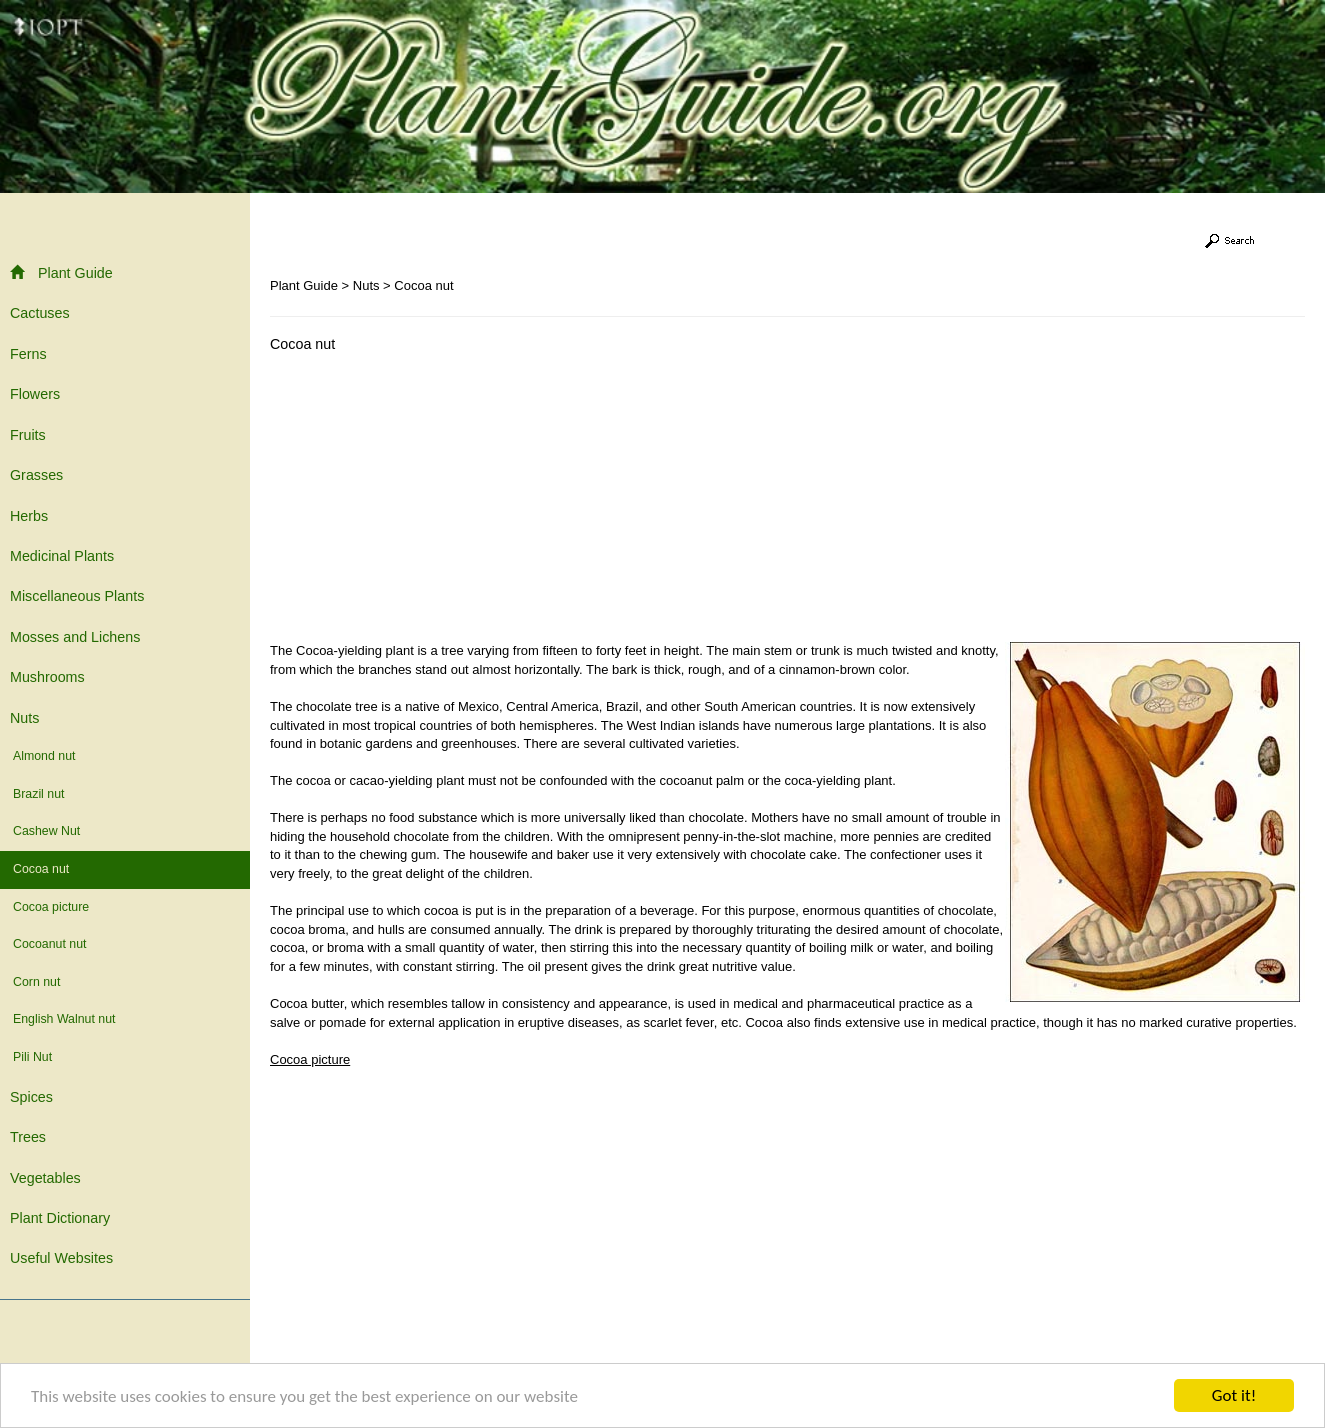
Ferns (28, 354)
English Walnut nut (64, 1019)
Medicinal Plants (62, 556)
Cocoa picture (51, 907)
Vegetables (45, 1178)
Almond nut (44, 756)
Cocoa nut (41, 869)
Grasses (36, 475)
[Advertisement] (438, 502)
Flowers (35, 394)
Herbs (29, 516)
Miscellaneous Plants (77, 596)
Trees (28, 1137)
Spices (31, 1097)
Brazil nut (38, 794)
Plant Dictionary (60, 1218)
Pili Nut (32, 1057)
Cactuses (40, 313)
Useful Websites (61, 1258)
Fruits (28, 435)
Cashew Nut (46, 831)
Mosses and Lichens (75, 637)
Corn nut (36, 982)
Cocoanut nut (49, 944)
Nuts (24, 718)
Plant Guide (61, 272)
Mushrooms (47, 677)
